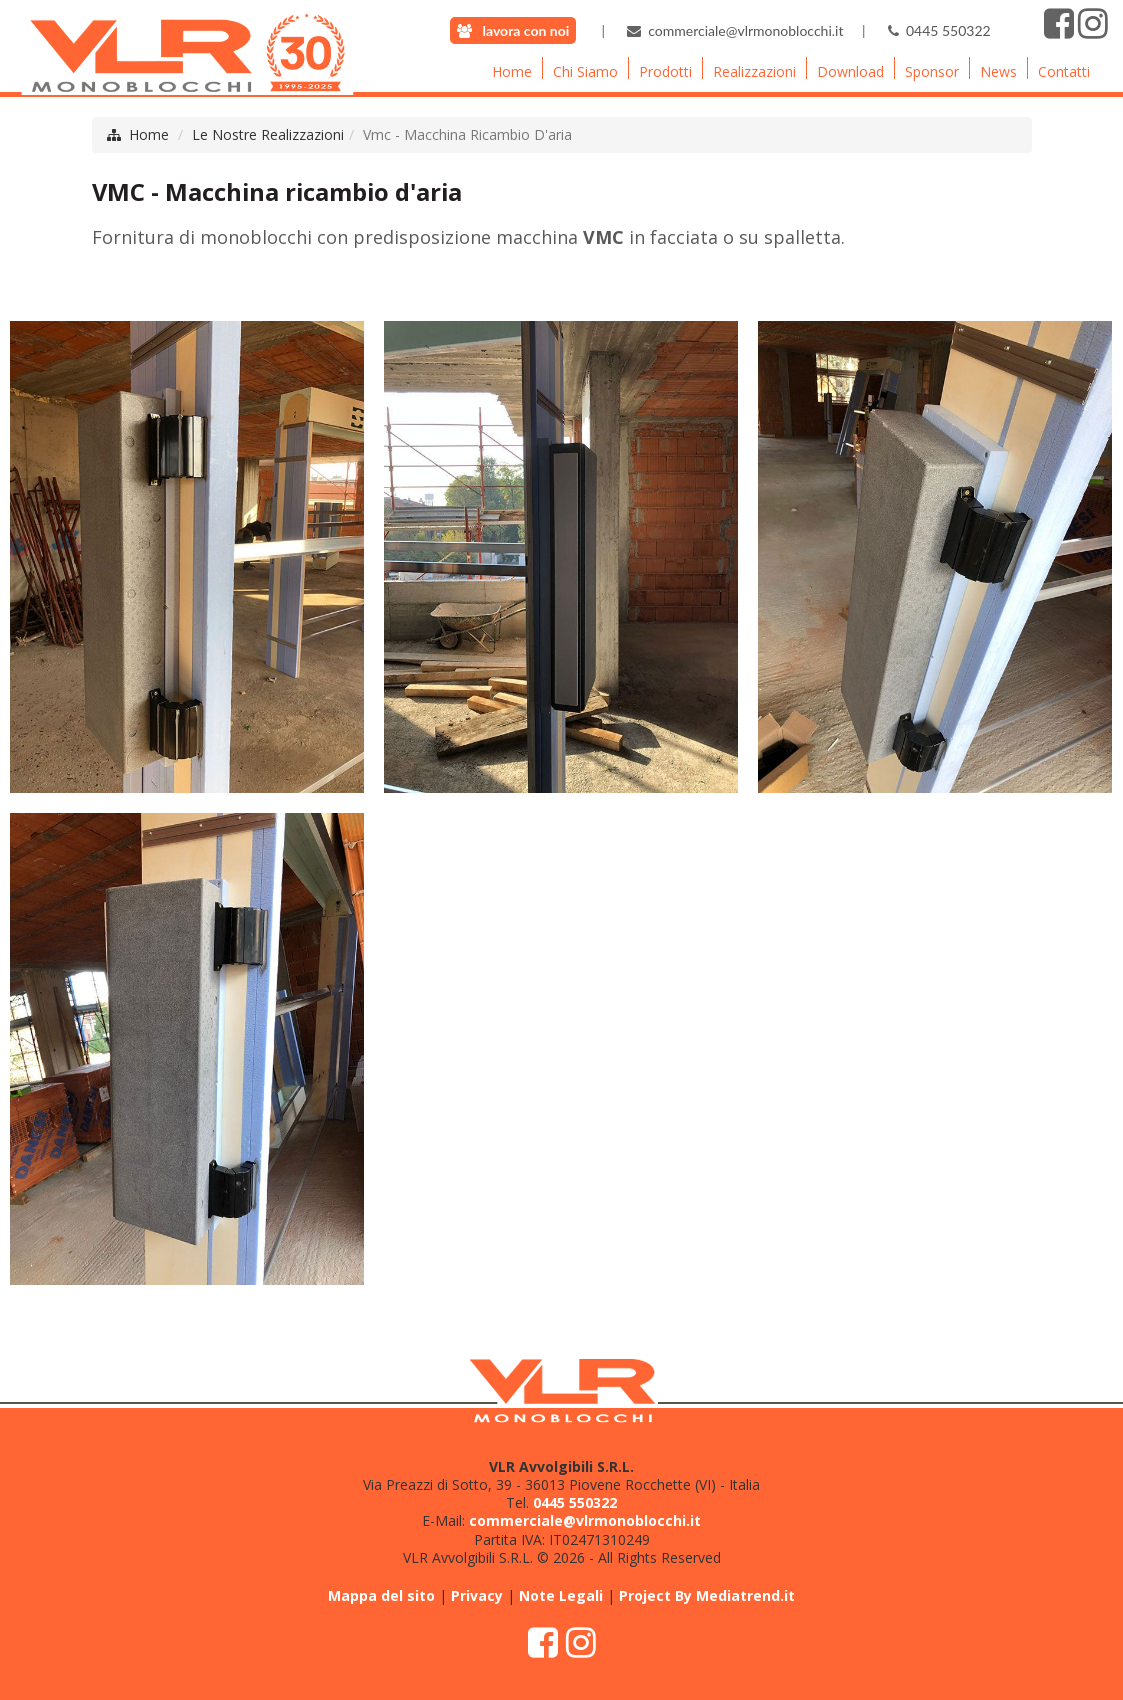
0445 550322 (948, 30)
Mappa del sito (381, 1595)
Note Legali (561, 1595)
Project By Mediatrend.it (707, 1595)
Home (149, 134)
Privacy (477, 1595)
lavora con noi (526, 30)
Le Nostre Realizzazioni (268, 134)
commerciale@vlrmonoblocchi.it (745, 30)
